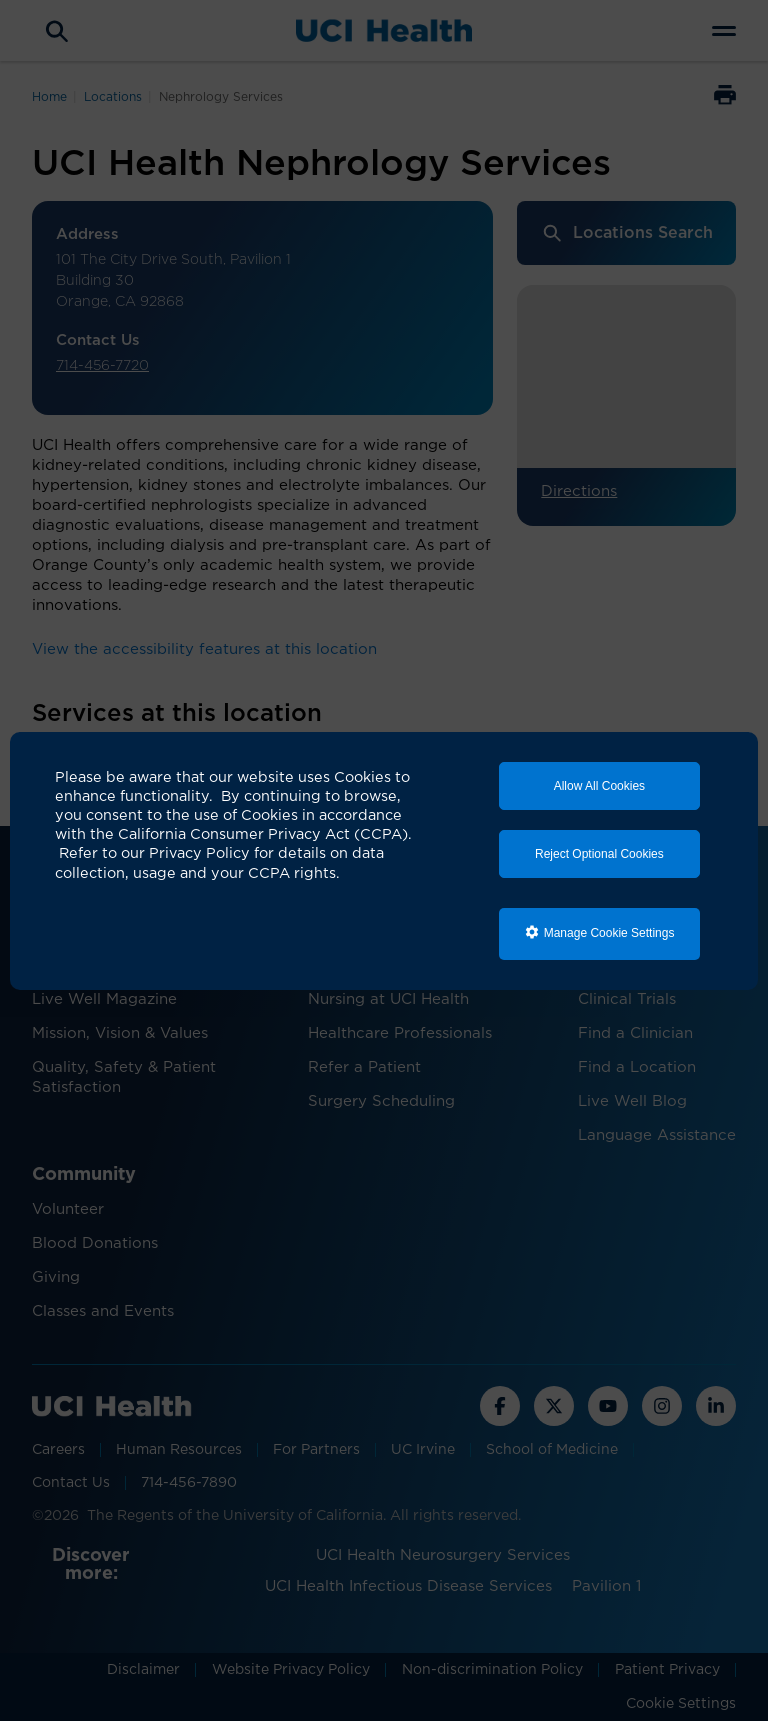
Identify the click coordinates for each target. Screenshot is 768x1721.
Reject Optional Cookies (599, 854)
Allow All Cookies (599, 786)
